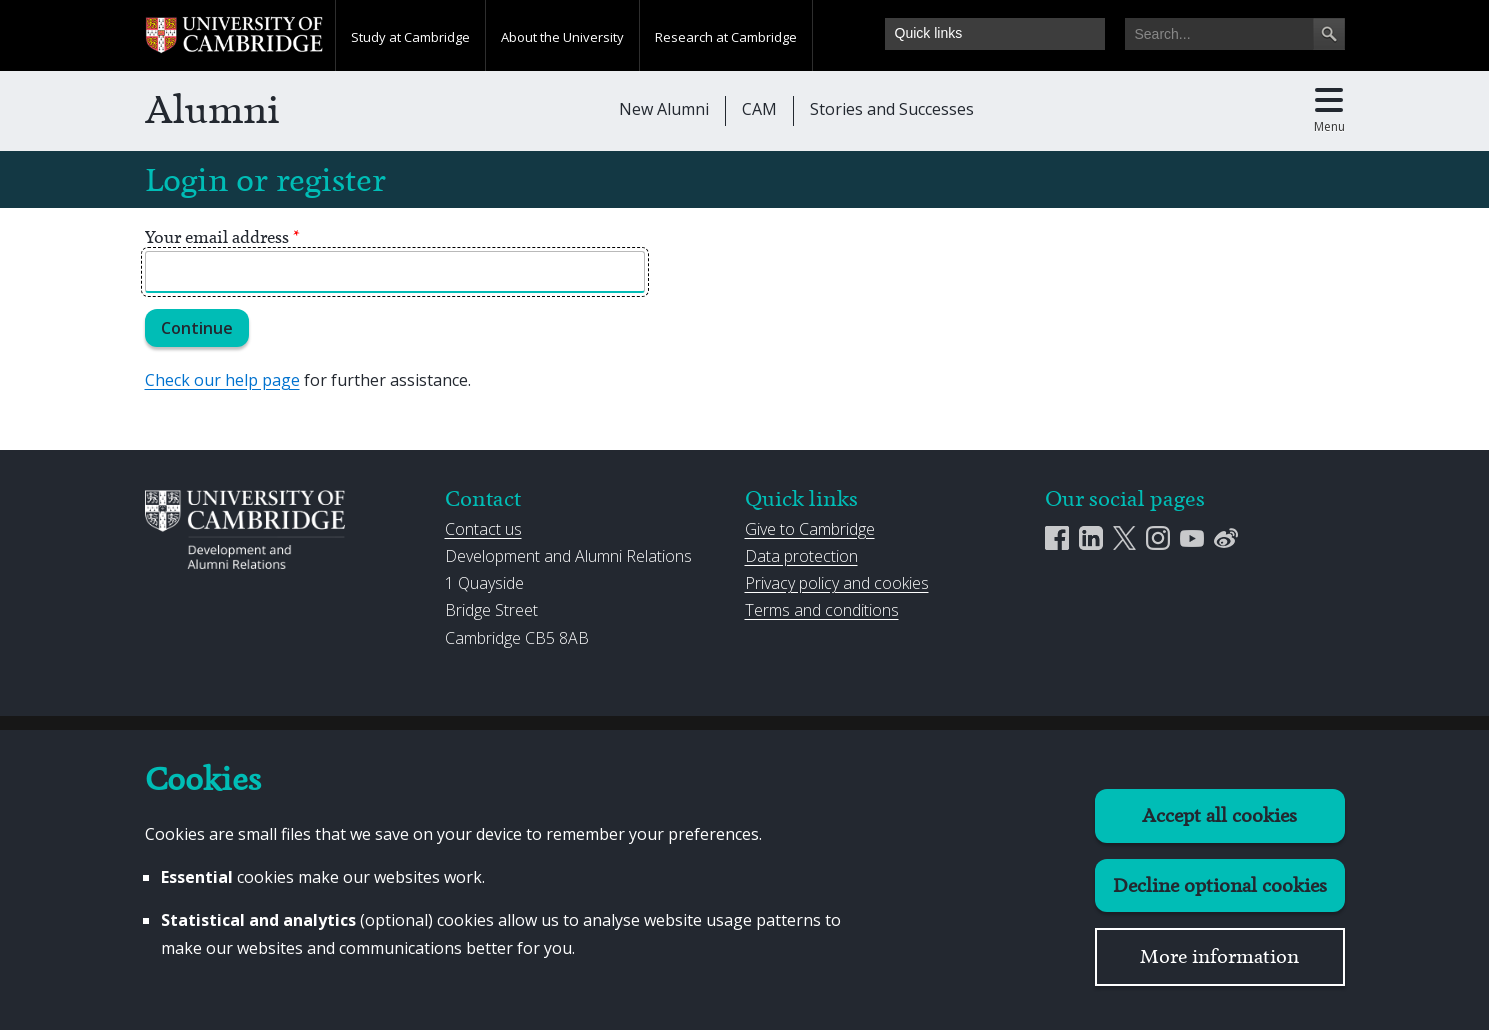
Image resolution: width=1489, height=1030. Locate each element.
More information (1219, 956)
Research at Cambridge (726, 37)
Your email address (222, 237)
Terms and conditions (822, 610)
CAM (759, 109)
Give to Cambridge (810, 529)
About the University (562, 37)
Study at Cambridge (410, 37)
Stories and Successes (892, 109)
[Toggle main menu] (1329, 111)
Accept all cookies (1219, 815)
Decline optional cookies (1220, 885)
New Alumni (664, 109)
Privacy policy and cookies (837, 583)
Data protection (801, 556)
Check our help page (222, 380)
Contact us (483, 529)
